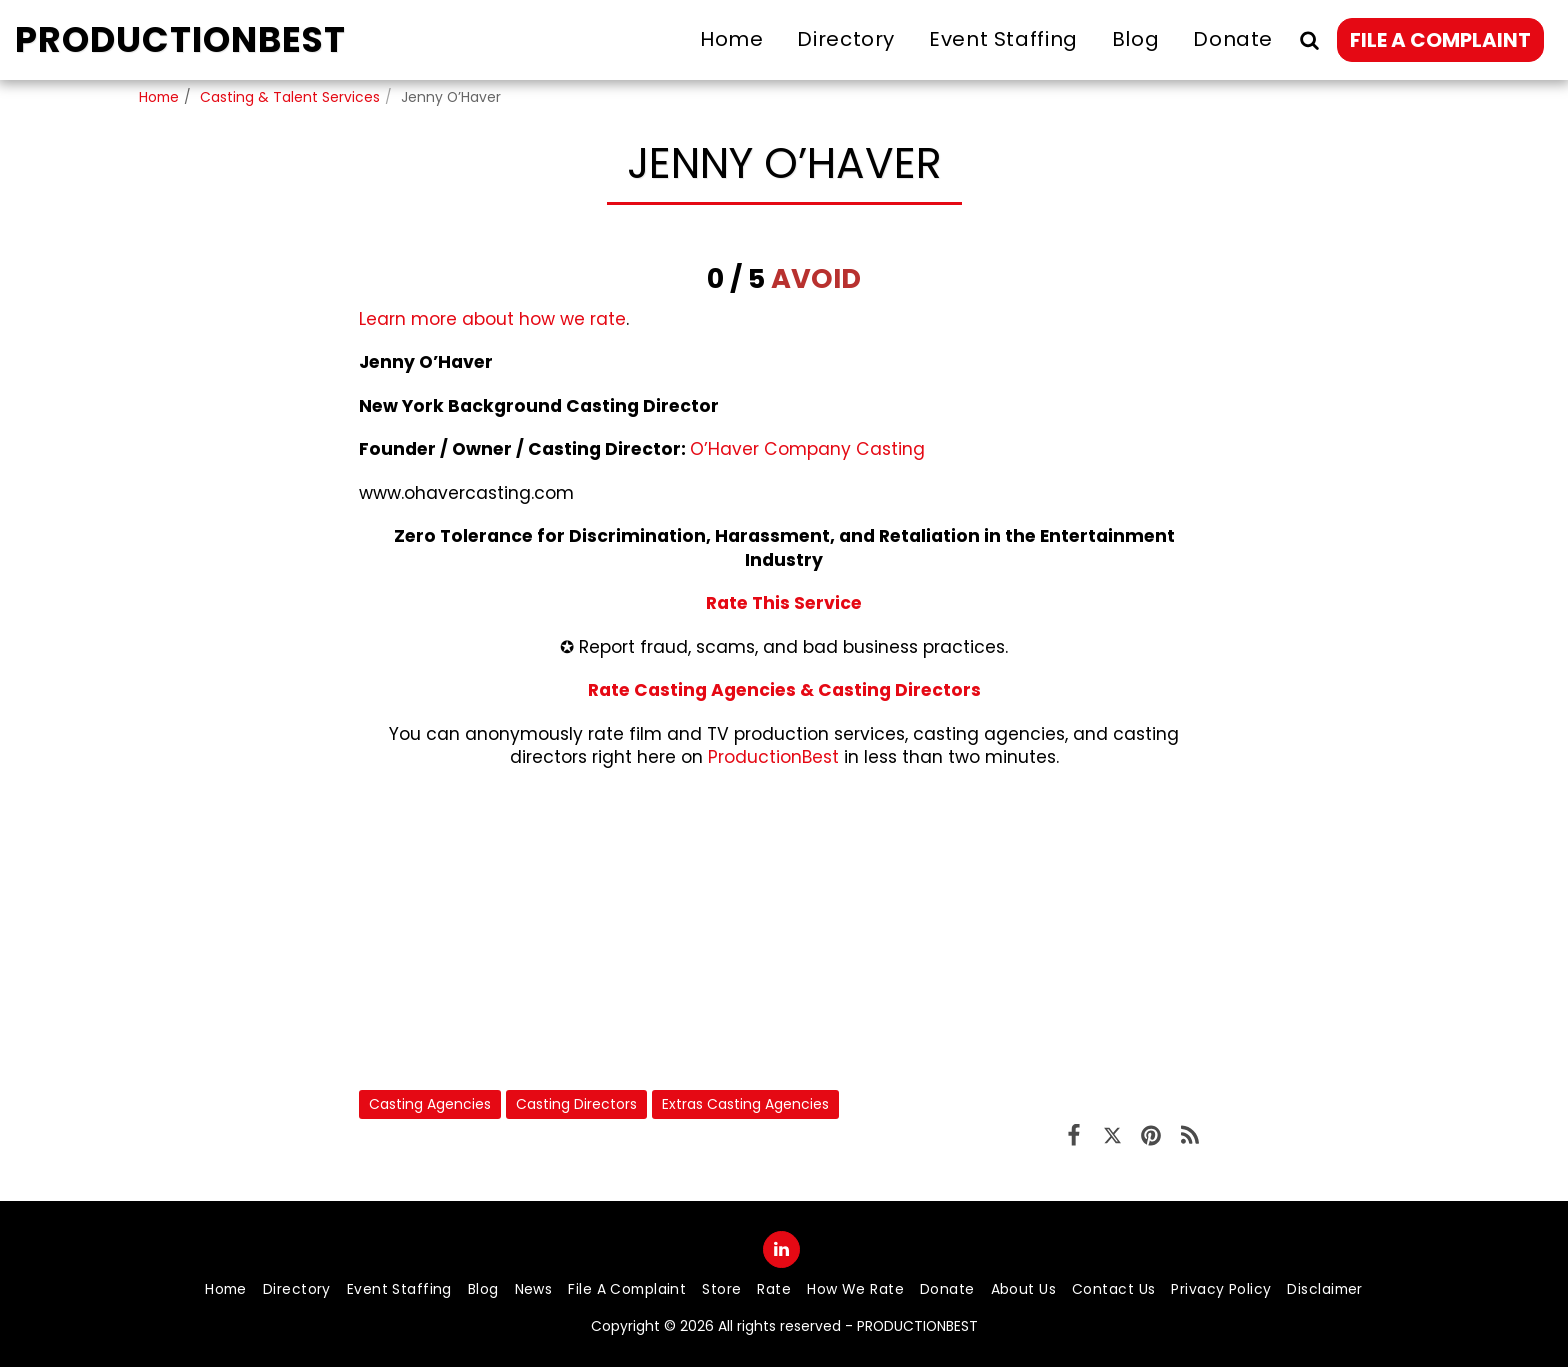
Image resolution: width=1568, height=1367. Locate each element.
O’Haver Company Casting (807, 449)
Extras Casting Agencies (745, 1104)
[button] (1309, 39)
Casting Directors (576, 1104)
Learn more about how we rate (492, 319)
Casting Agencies (430, 1104)
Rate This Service (784, 603)
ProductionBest (773, 757)
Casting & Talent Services (290, 97)
